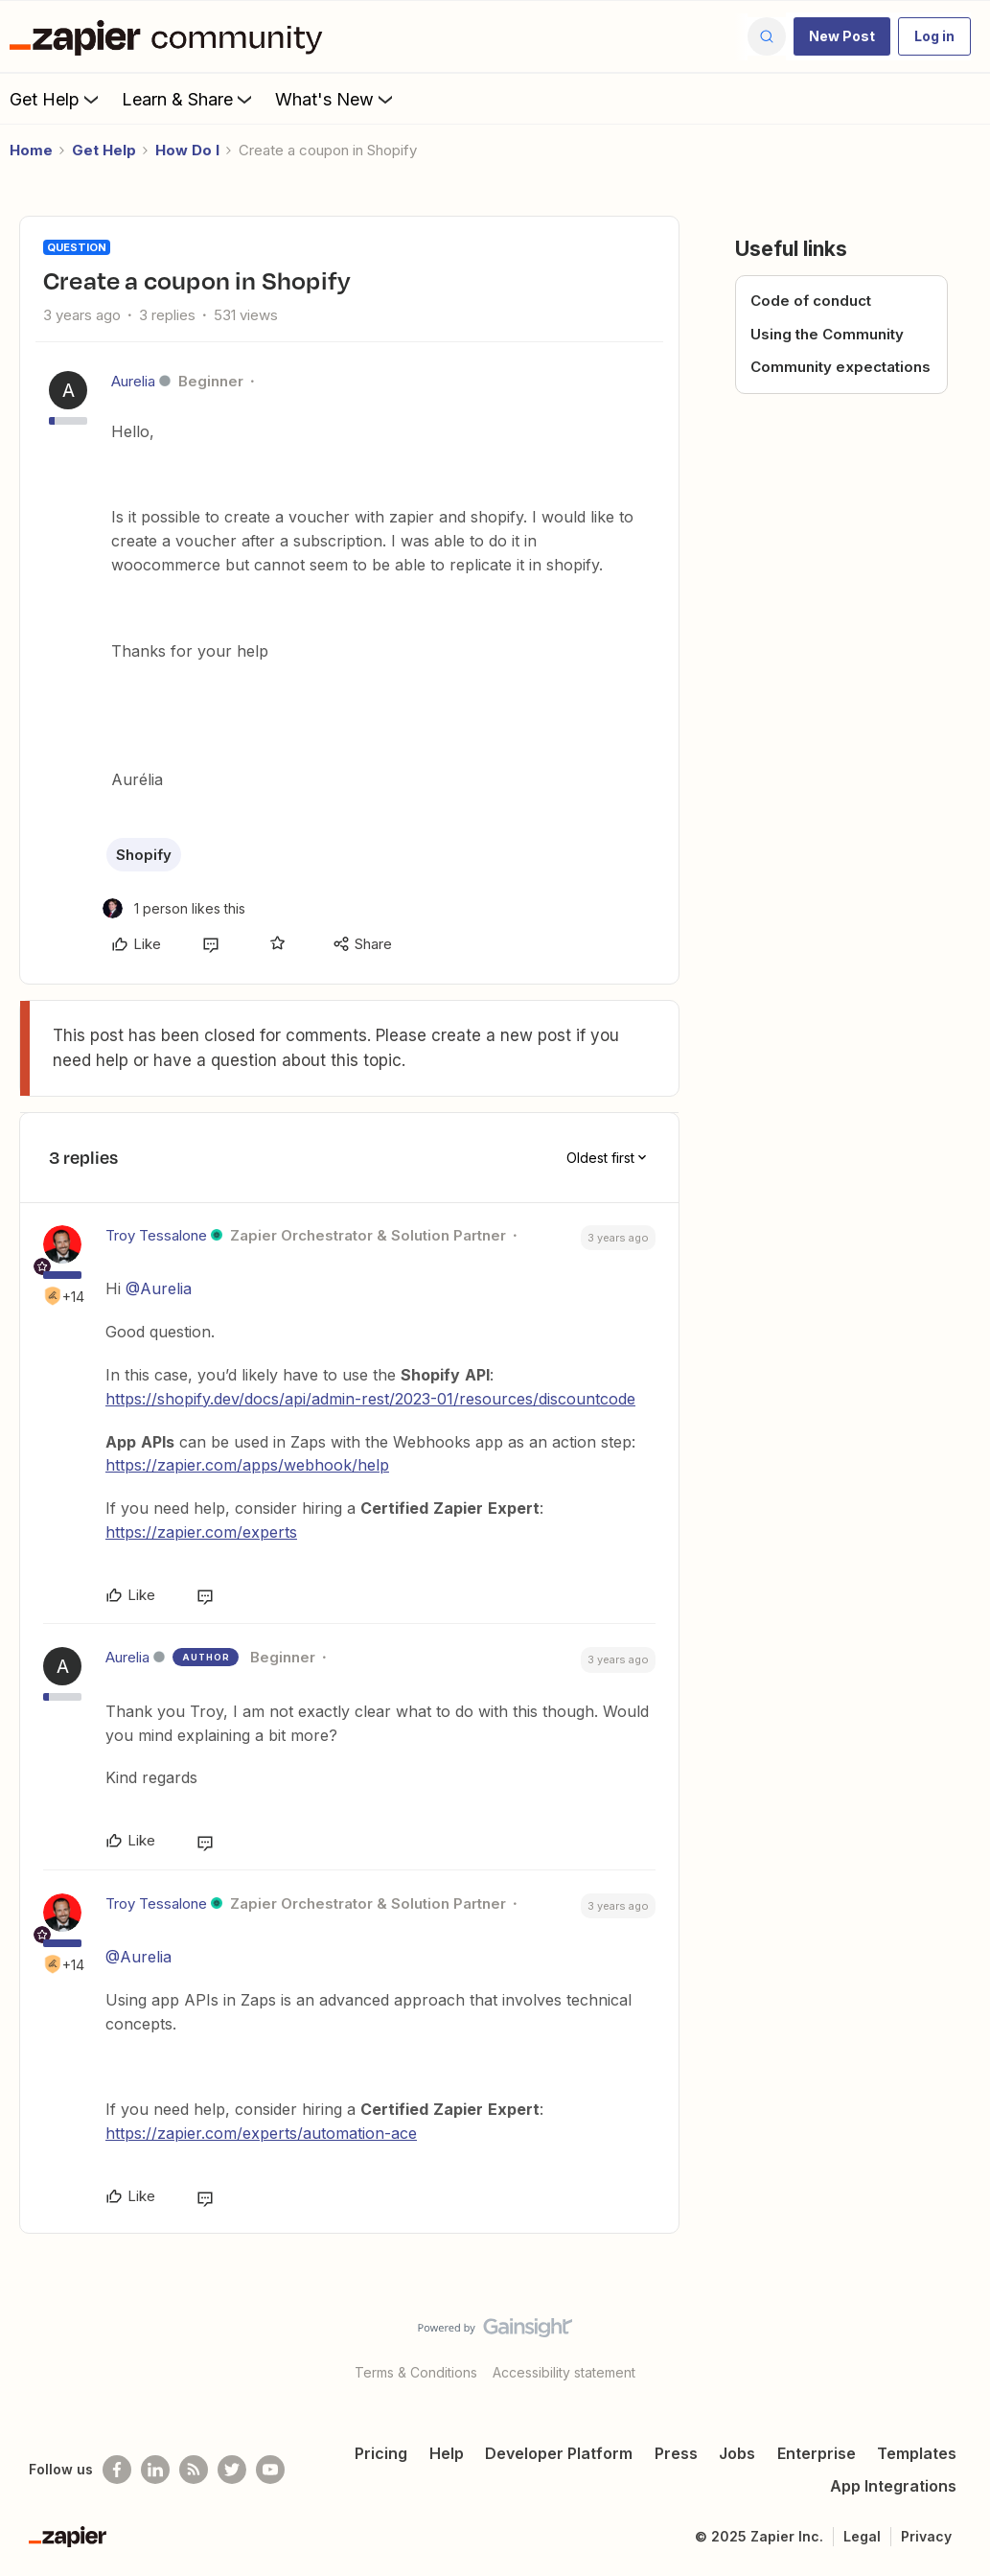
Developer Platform (559, 2453)
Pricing (381, 2453)
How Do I (187, 150)
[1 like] (174, 908)
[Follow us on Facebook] (117, 2469)
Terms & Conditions (416, 2372)
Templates (916, 2453)
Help (446, 2453)
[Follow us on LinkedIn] (155, 2469)
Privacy (926, 2536)
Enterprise (816, 2453)
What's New (336, 98)
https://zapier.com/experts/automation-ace (261, 2133)
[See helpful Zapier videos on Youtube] (270, 2469)
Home (31, 150)
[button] (842, 36)
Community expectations (840, 367)
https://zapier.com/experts (201, 1532)
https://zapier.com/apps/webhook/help (247, 1464)
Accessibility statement (564, 2372)
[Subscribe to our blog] (193, 2469)
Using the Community (827, 334)
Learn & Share (189, 98)
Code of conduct (810, 300)
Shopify (144, 855)
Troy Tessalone (156, 1235)
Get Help (56, 98)
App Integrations (893, 2485)
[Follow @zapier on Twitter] (232, 2469)
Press (676, 2453)
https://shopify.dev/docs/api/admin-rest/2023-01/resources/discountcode (370, 1398)
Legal (862, 2536)
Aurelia (133, 381)
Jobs (737, 2453)
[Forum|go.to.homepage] (171, 36)
